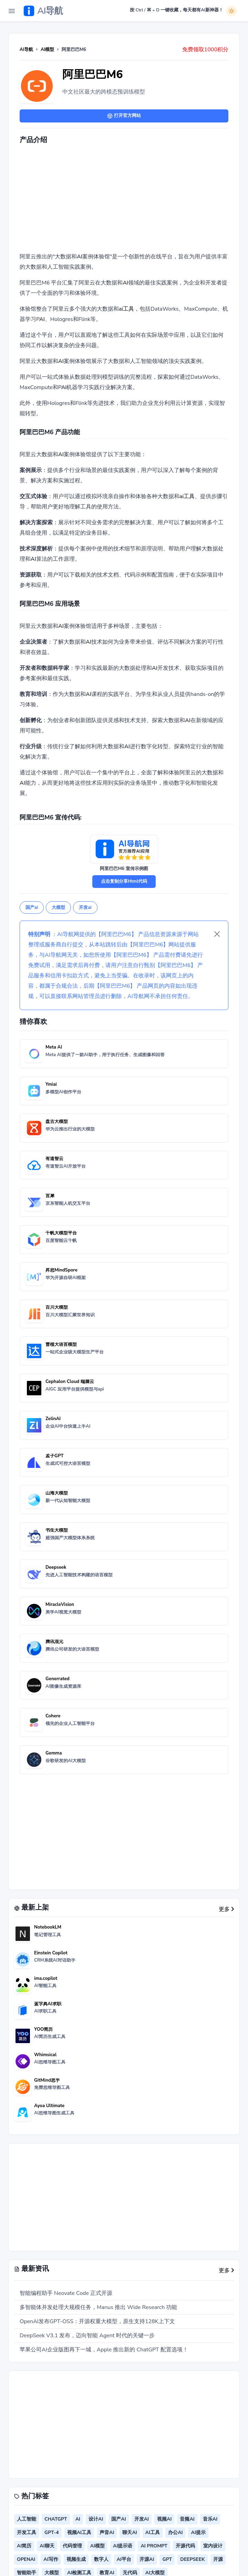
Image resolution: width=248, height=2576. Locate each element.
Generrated (57, 1679)
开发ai (85, 907)
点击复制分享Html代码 (124, 881)
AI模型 (47, 49)
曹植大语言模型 (61, 1344)
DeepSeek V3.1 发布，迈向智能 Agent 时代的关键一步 (87, 2335)
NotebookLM (47, 1927)
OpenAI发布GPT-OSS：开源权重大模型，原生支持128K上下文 (97, 2321)
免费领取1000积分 (205, 49)
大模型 (58, 907)
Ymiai (51, 1084)
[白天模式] (231, 11)
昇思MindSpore (61, 1270)
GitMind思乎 (47, 2080)
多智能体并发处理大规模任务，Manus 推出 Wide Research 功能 (98, 2307)
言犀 (49, 1196)
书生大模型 (56, 1530)
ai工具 (126, 309)
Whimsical (45, 2055)
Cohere (52, 1716)
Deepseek (55, 1567)
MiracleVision (59, 1604)
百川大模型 (56, 1307)
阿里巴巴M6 (92, 74)
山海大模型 (56, 1493)
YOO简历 (43, 2029)
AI (79, 256)
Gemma (53, 1753)
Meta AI (53, 1047)
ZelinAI (53, 1419)
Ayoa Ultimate (49, 2106)
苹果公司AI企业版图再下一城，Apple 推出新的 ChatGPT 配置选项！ (104, 2349)
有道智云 (54, 1159)
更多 (226, 1909)
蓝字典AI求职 (47, 2004)
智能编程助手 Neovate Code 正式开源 (66, 2293)
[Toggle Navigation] (12, 11)
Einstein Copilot (51, 1953)
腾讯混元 (54, 1642)
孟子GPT (54, 1456)
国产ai (31, 907)
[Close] (217, 934)
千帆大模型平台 (61, 1233)
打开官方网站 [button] (124, 115)
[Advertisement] (134, 200)
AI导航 (26, 49)
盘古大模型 (56, 1121)
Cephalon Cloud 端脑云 (69, 1381)
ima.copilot (45, 1978)
